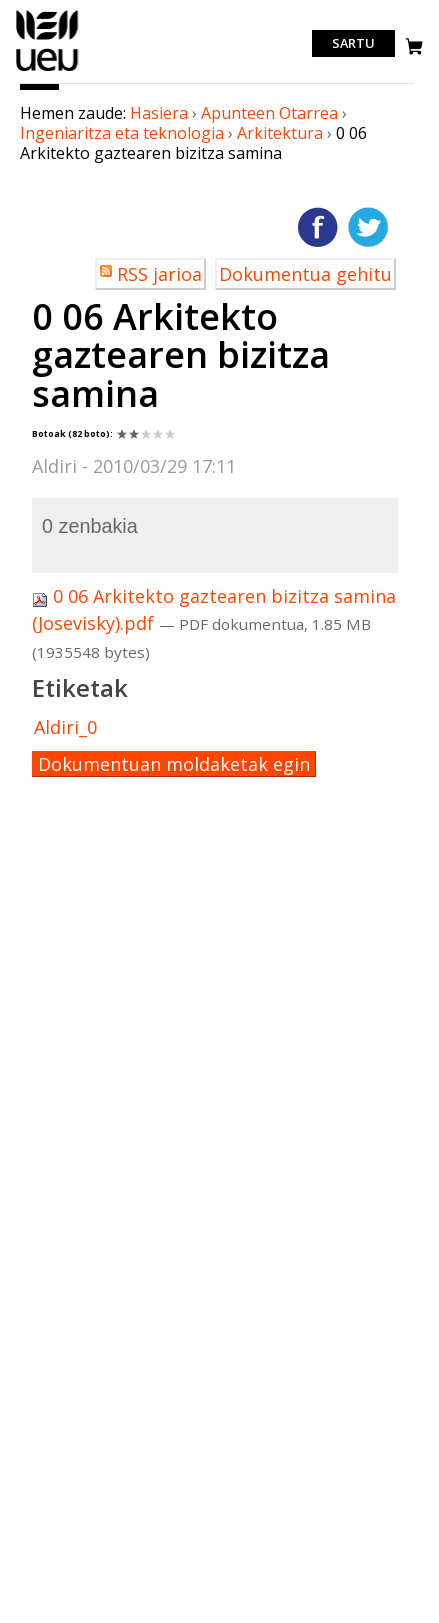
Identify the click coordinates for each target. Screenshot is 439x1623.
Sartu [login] (353, 44)
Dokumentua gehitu (305, 274)
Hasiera (159, 113)
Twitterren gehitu (368, 227)
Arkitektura (280, 133)
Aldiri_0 (65, 727)
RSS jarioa (159, 274)
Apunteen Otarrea (269, 113)
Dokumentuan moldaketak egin (174, 764)
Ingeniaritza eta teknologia (122, 133)
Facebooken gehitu (318, 227)
